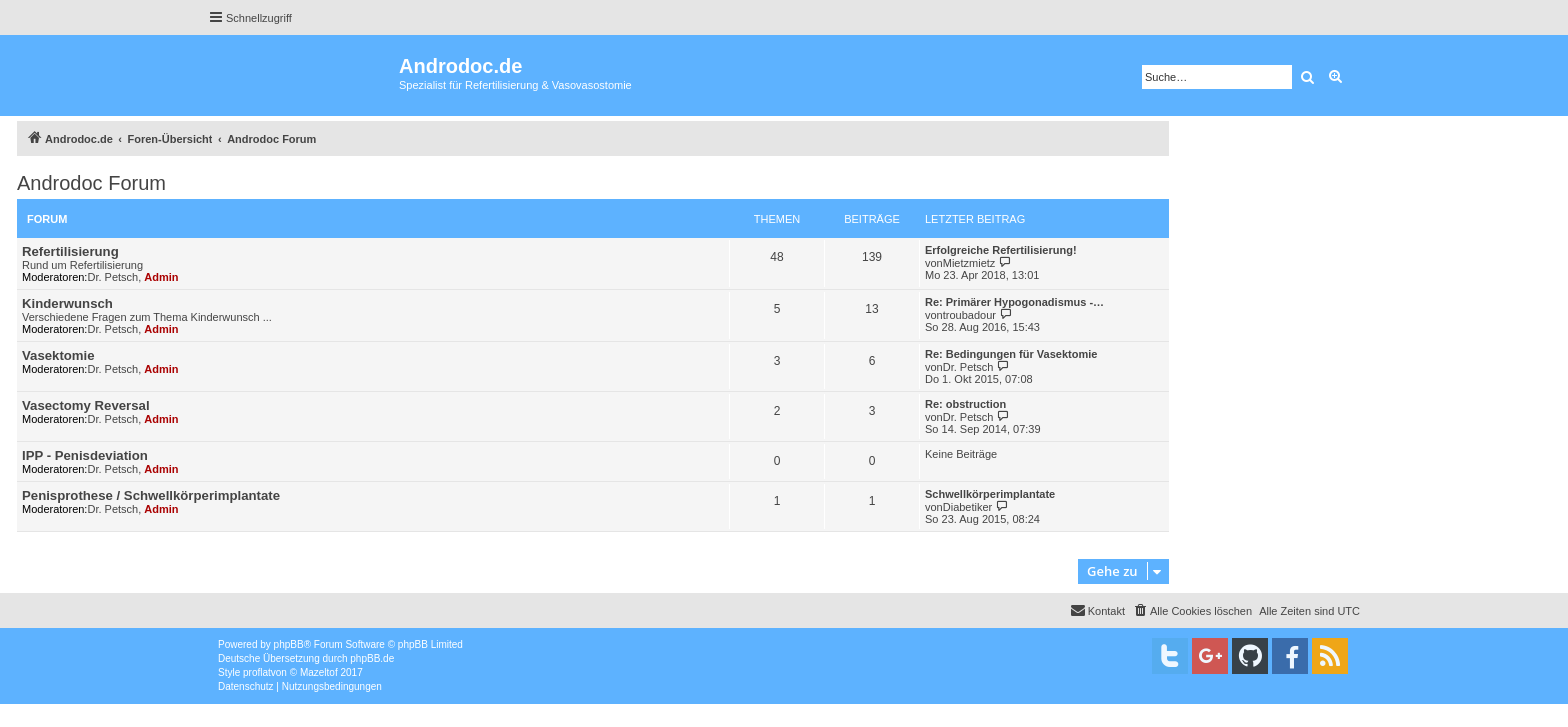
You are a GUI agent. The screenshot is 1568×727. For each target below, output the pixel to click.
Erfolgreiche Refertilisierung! (1001, 250)
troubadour (969, 315)
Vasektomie (58, 355)
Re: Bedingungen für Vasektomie (1011, 354)
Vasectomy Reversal (86, 405)
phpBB (289, 644)
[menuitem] (1192, 611)
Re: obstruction (965, 404)
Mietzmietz (969, 263)
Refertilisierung (70, 251)
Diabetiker (968, 507)
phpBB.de (372, 658)
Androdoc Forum (91, 183)
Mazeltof (319, 672)
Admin (161, 277)
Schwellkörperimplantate (990, 494)
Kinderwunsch (67, 303)
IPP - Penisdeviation (85, 455)
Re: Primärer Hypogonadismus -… (1014, 302)
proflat (257, 672)
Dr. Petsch (112, 277)
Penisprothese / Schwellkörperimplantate (151, 495)
